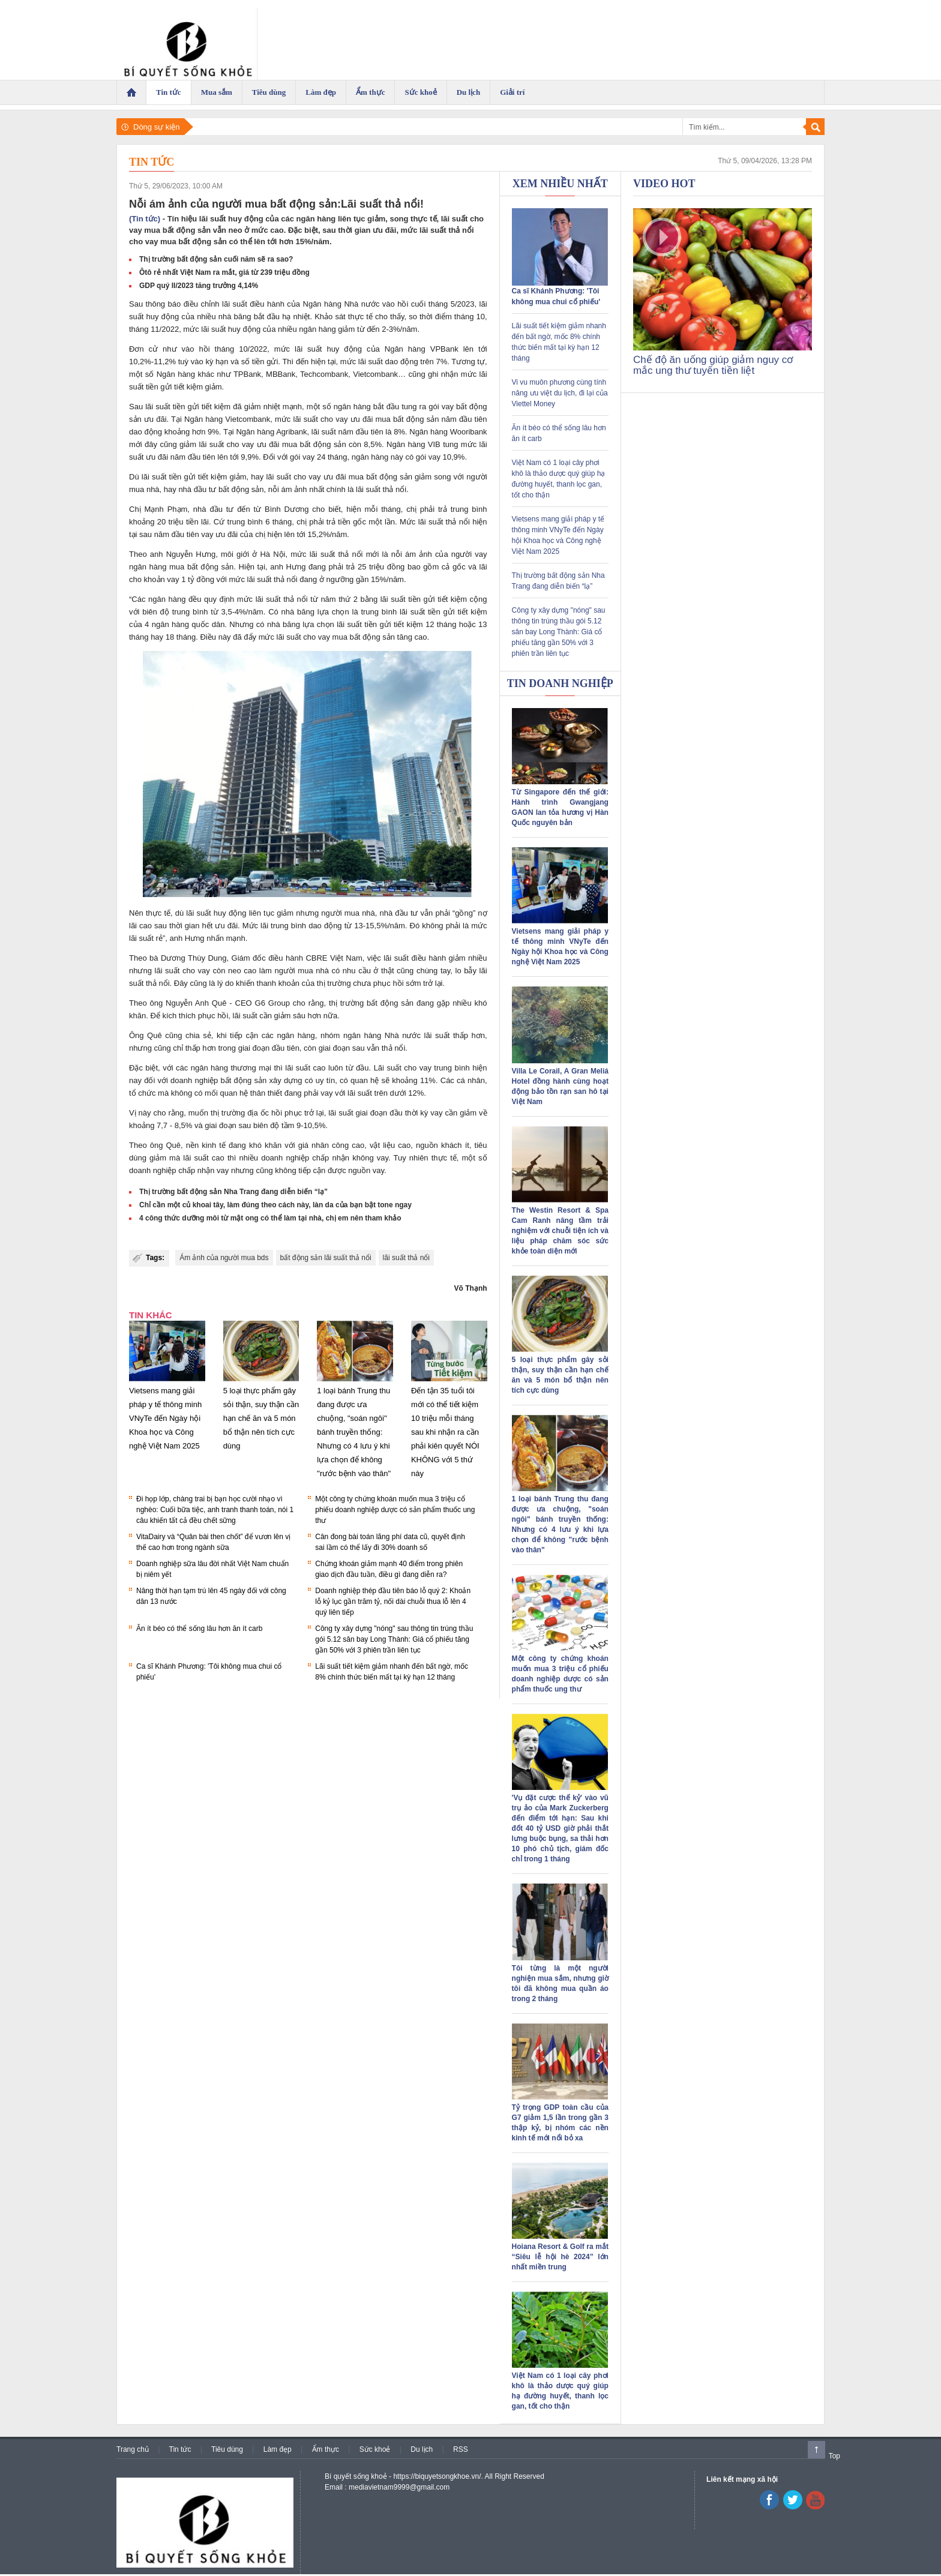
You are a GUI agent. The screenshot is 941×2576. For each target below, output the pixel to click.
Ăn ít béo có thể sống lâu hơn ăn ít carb (199, 1628)
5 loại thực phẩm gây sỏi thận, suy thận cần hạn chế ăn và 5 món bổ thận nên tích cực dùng (261, 1418)
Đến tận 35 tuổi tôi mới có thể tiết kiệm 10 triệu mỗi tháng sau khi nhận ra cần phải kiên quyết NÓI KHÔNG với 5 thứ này (445, 1432)
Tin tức (151, 162)
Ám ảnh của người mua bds (223, 1257)
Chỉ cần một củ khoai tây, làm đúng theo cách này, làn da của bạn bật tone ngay (275, 1205)
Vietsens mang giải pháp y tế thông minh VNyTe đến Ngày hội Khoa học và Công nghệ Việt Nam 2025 (165, 1418)
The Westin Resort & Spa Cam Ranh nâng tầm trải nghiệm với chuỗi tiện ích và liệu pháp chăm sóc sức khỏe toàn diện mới (560, 1230)
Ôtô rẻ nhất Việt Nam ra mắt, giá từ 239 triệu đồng (224, 272)
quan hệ (364, 1080)
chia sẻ (198, 1035)
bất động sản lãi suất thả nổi (325, 1257)
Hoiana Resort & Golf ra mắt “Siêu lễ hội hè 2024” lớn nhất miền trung (560, 2256)
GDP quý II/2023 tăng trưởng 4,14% (198, 285)
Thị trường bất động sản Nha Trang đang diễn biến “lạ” (233, 1191)
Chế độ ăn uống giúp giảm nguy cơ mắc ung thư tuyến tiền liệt (713, 365)
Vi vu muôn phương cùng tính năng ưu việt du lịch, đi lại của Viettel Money (560, 393)
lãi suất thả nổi (406, 1257)
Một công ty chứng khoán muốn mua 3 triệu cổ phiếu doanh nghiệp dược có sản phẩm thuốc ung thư (395, 1510)
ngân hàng (317, 329)
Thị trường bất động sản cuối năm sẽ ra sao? (216, 259)
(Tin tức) (144, 218)
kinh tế (214, 1145)
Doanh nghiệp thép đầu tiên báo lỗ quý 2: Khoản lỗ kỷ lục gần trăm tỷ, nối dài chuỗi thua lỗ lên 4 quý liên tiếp (392, 1602)
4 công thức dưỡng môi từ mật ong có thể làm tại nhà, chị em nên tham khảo (270, 1218)
